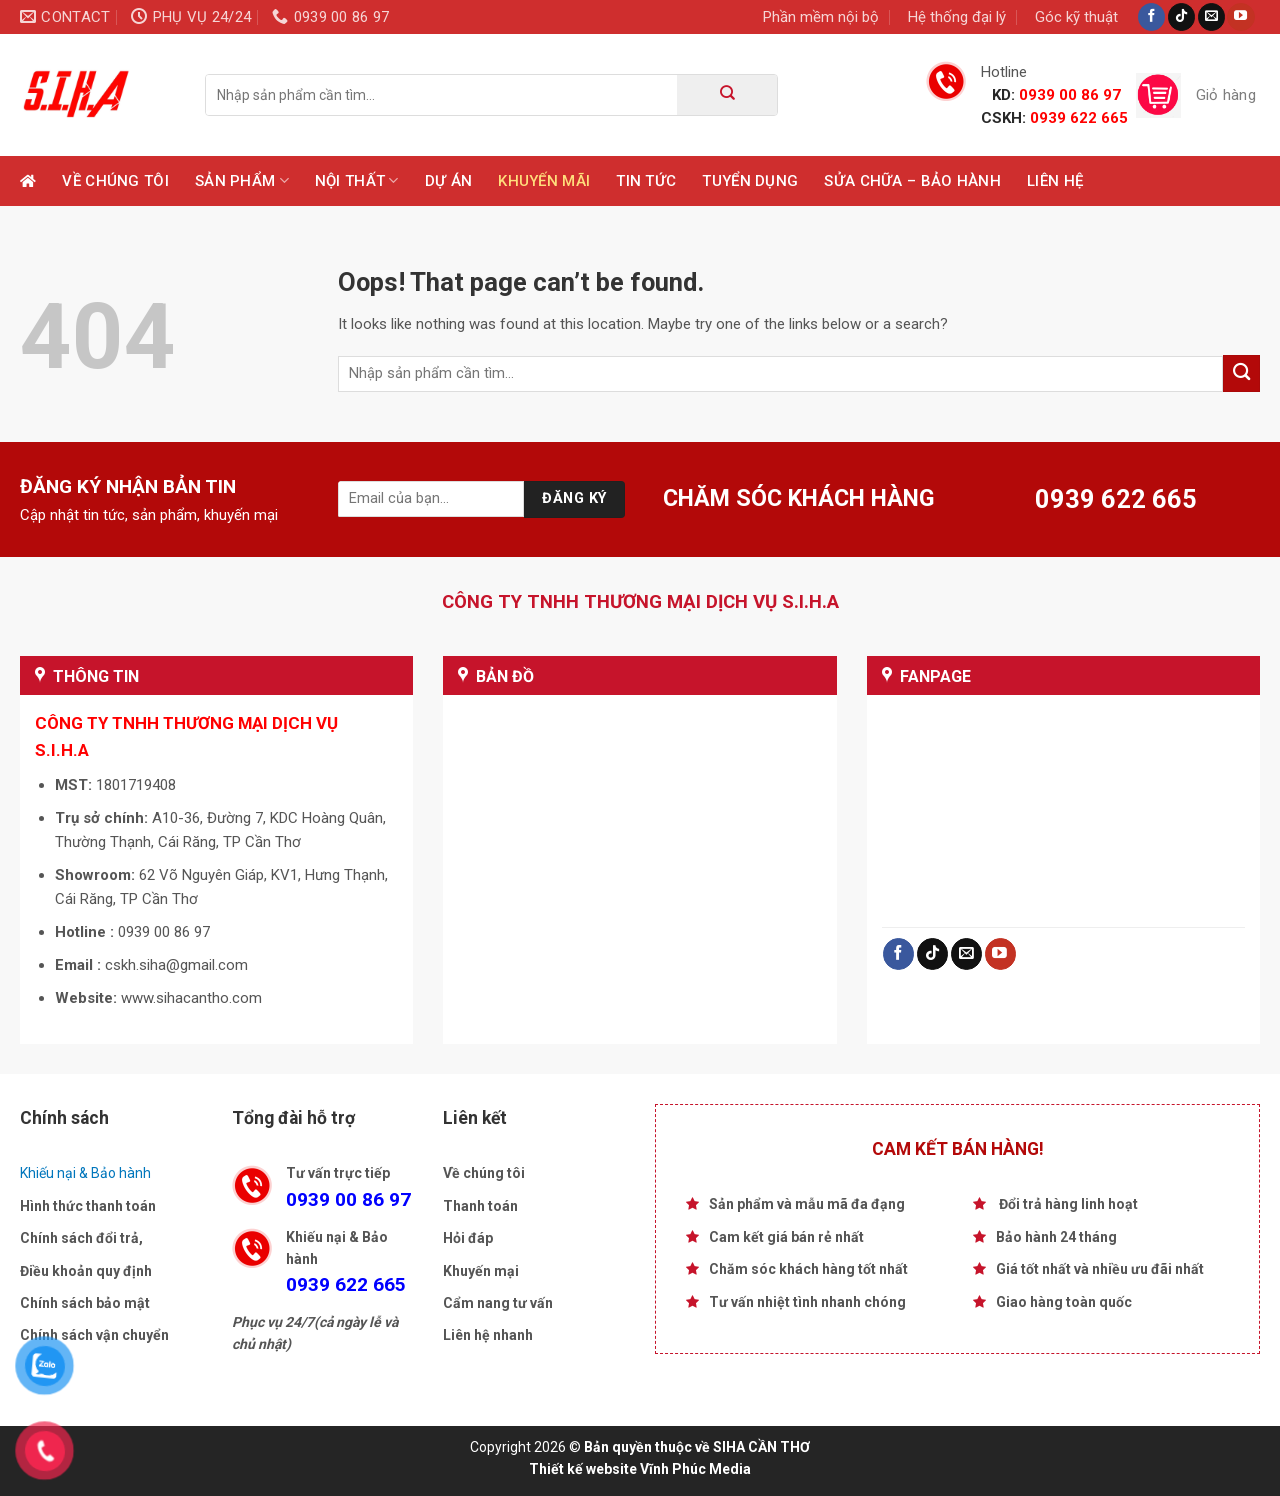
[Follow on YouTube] (1240, 17)
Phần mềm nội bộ (821, 17)
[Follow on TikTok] (1181, 17)
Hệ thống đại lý (957, 17)
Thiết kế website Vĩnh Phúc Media (640, 1469)
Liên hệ (1055, 181)
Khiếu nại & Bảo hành (85, 1173)
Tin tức (646, 181)
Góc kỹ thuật (1076, 17)
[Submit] (727, 95)
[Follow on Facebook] (1151, 17)
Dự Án (449, 181)
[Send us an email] (1211, 17)
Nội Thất (357, 180)
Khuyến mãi (544, 181)
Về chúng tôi (115, 181)
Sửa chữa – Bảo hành (912, 181)
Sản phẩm (242, 180)
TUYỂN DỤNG (750, 181)
